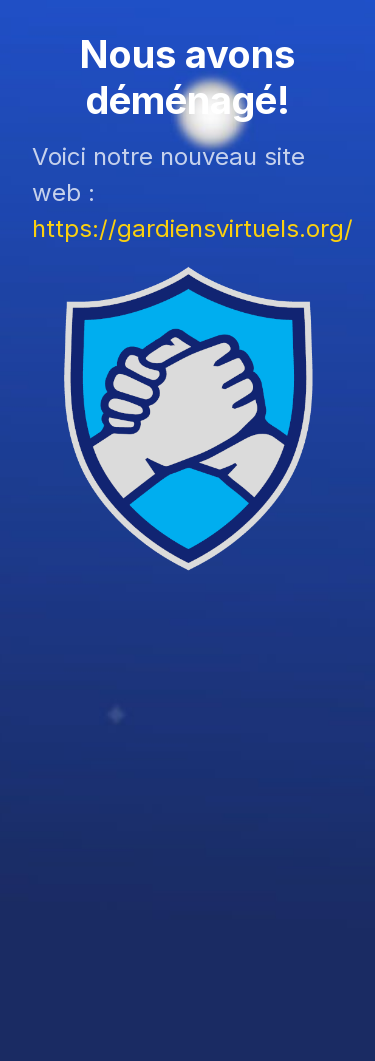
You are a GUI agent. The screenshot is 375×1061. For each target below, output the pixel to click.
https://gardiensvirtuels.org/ (192, 228)
